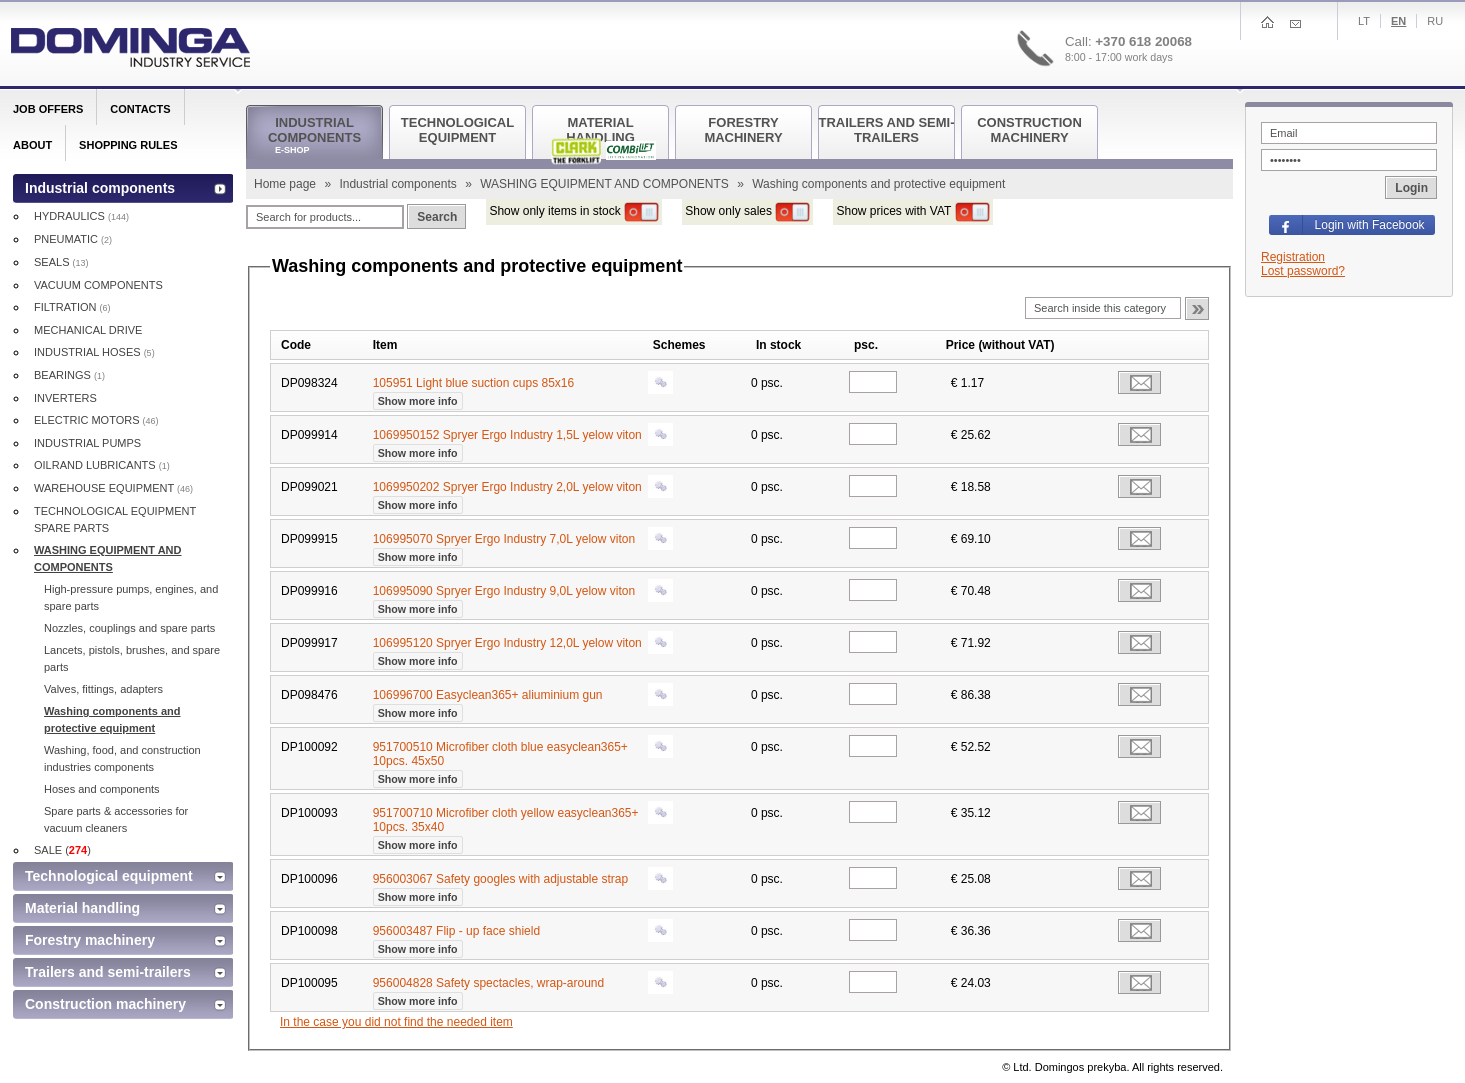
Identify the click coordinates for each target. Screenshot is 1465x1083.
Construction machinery (105, 1004)
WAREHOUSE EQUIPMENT (113, 488)
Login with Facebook (1370, 225)
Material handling (82, 908)
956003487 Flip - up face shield (456, 938)
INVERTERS (65, 398)
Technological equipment (109, 876)
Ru (1435, 21)
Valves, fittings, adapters (103, 689)
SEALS (61, 262)
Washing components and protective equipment (112, 719)
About (32, 145)
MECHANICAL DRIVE (88, 330)
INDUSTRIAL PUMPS (87, 443)
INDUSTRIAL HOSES (94, 352)
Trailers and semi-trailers (108, 972)
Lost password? (1303, 271)
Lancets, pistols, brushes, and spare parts (132, 658)
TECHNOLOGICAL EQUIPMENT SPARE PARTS (115, 519)
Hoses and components (102, 789)
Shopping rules (128, 145)
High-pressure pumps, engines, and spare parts (131, 597)
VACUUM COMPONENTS (98, 285)
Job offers (48, 109)
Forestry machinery (90, 940)
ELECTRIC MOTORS (96, 420)
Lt (1364, 21)
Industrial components (399, 184)
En (1398, 21)
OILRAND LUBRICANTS (102, 465)
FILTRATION (72, 307)
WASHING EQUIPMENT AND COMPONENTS (606, 184)
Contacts (140, 109)
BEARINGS (69, 375)
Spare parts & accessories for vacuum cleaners (116, 819)
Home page (286, 184)
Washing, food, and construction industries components (122, 758)
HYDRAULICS (81, 216)
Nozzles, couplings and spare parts (129, 628)
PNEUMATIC (73, 239)
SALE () (62, 850)
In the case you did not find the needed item (396, 1022)
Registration (1293, 257)
